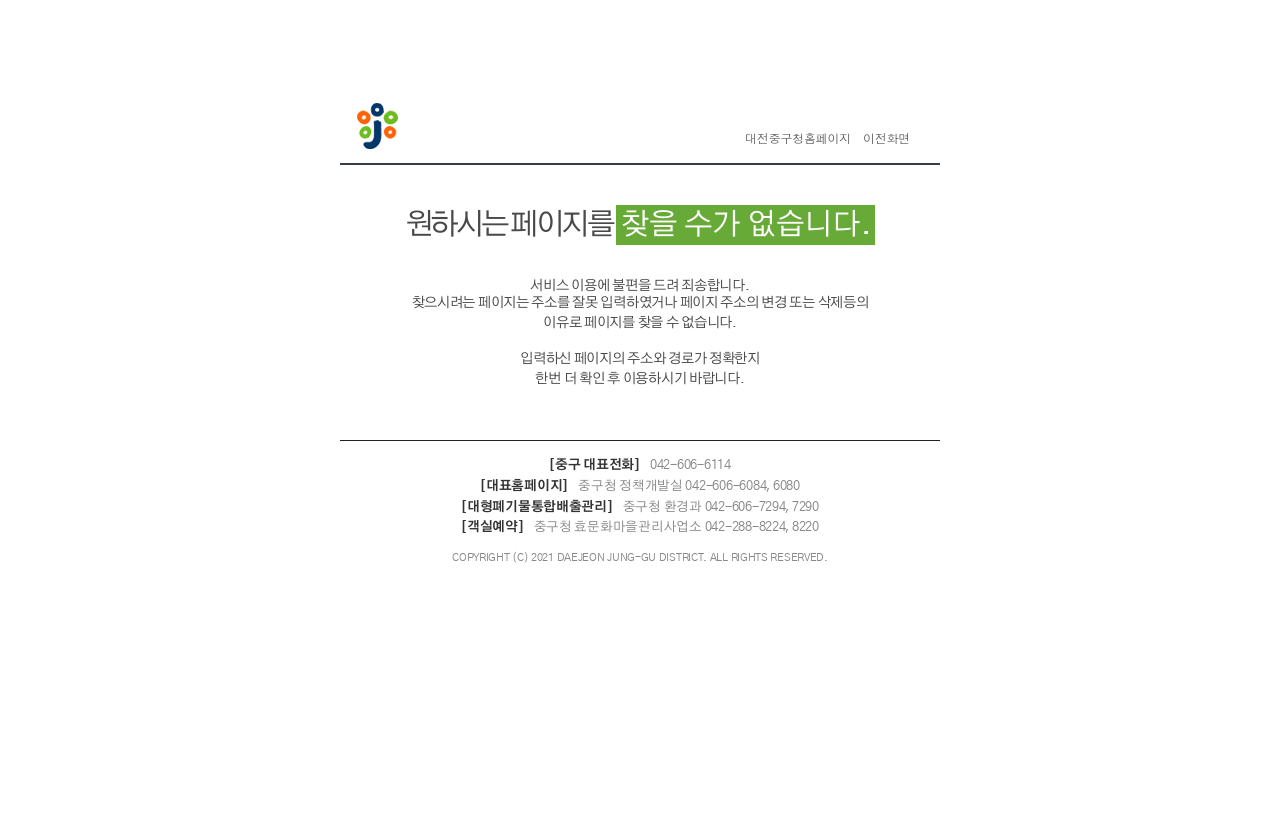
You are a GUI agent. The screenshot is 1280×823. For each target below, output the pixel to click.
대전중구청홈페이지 (798, 139)
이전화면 (886, 139)
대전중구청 (380, 128)
